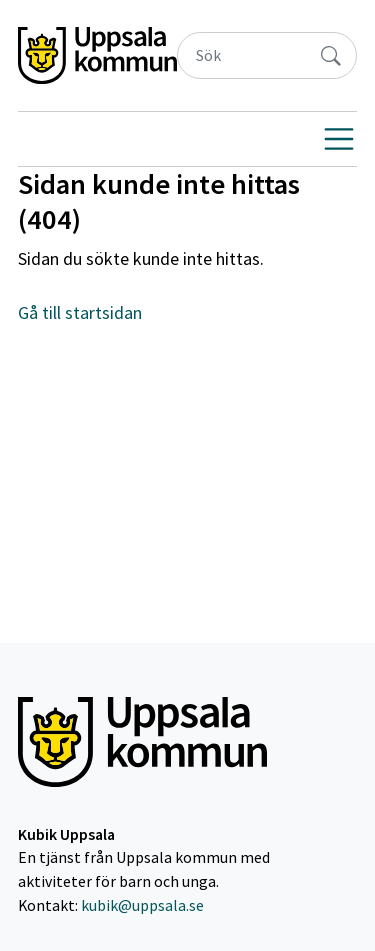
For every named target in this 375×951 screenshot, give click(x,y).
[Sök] (242, 55)
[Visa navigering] (339, 139)
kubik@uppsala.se (142, 905)
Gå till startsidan (80, 312)
